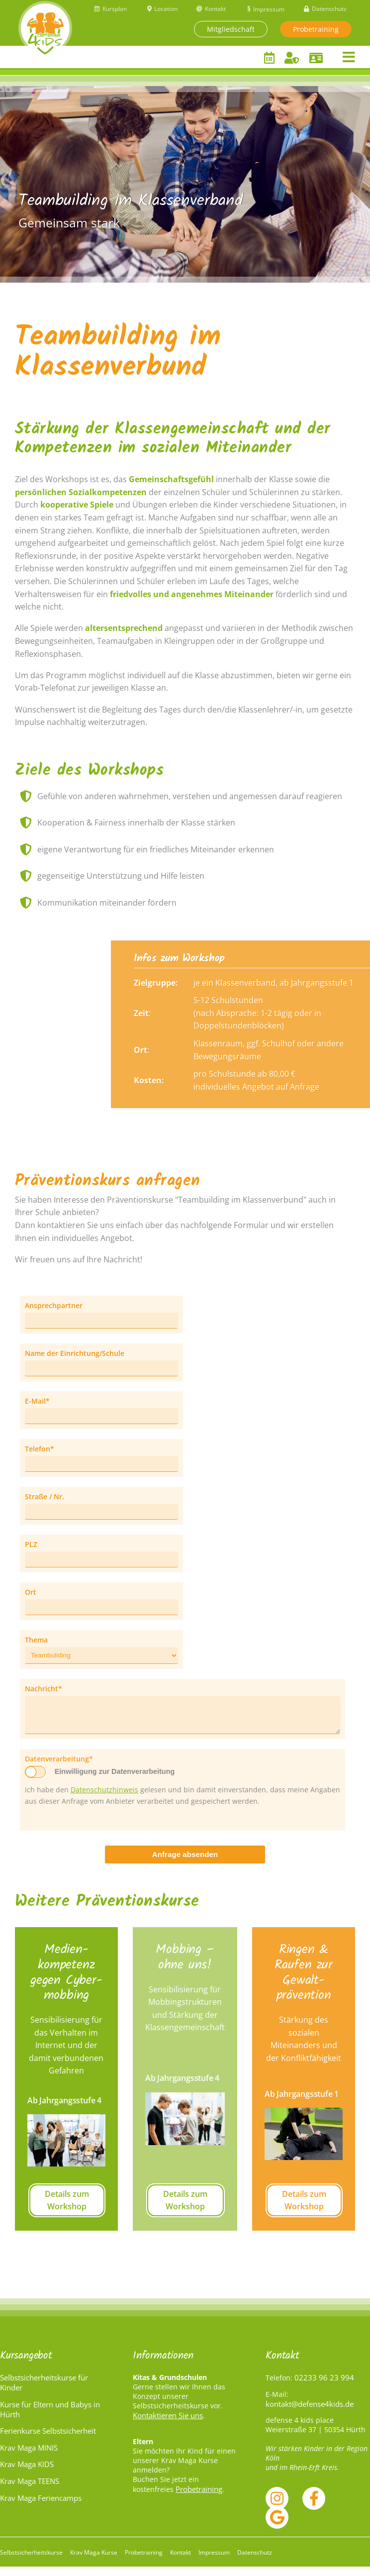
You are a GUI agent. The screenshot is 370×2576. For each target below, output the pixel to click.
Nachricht (43, 1690)
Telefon (42, 1450)
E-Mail (42, 1402)
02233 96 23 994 (324, 2387)
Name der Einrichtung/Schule (74, 1354)
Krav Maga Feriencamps (41, 2507)
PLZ (31, 1545)
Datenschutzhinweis (104, 1799)
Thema (36, 1641)
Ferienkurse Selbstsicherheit (48, 2440)
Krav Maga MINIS (29, 2457)
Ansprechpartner (54, 1307)
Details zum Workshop (67, 2209)
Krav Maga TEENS (29, 2490)
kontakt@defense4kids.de (310, 2413)
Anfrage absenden (185, 1863)
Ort (30, 1593)
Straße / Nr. (44, 1498)
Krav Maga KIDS (27, 2473)
